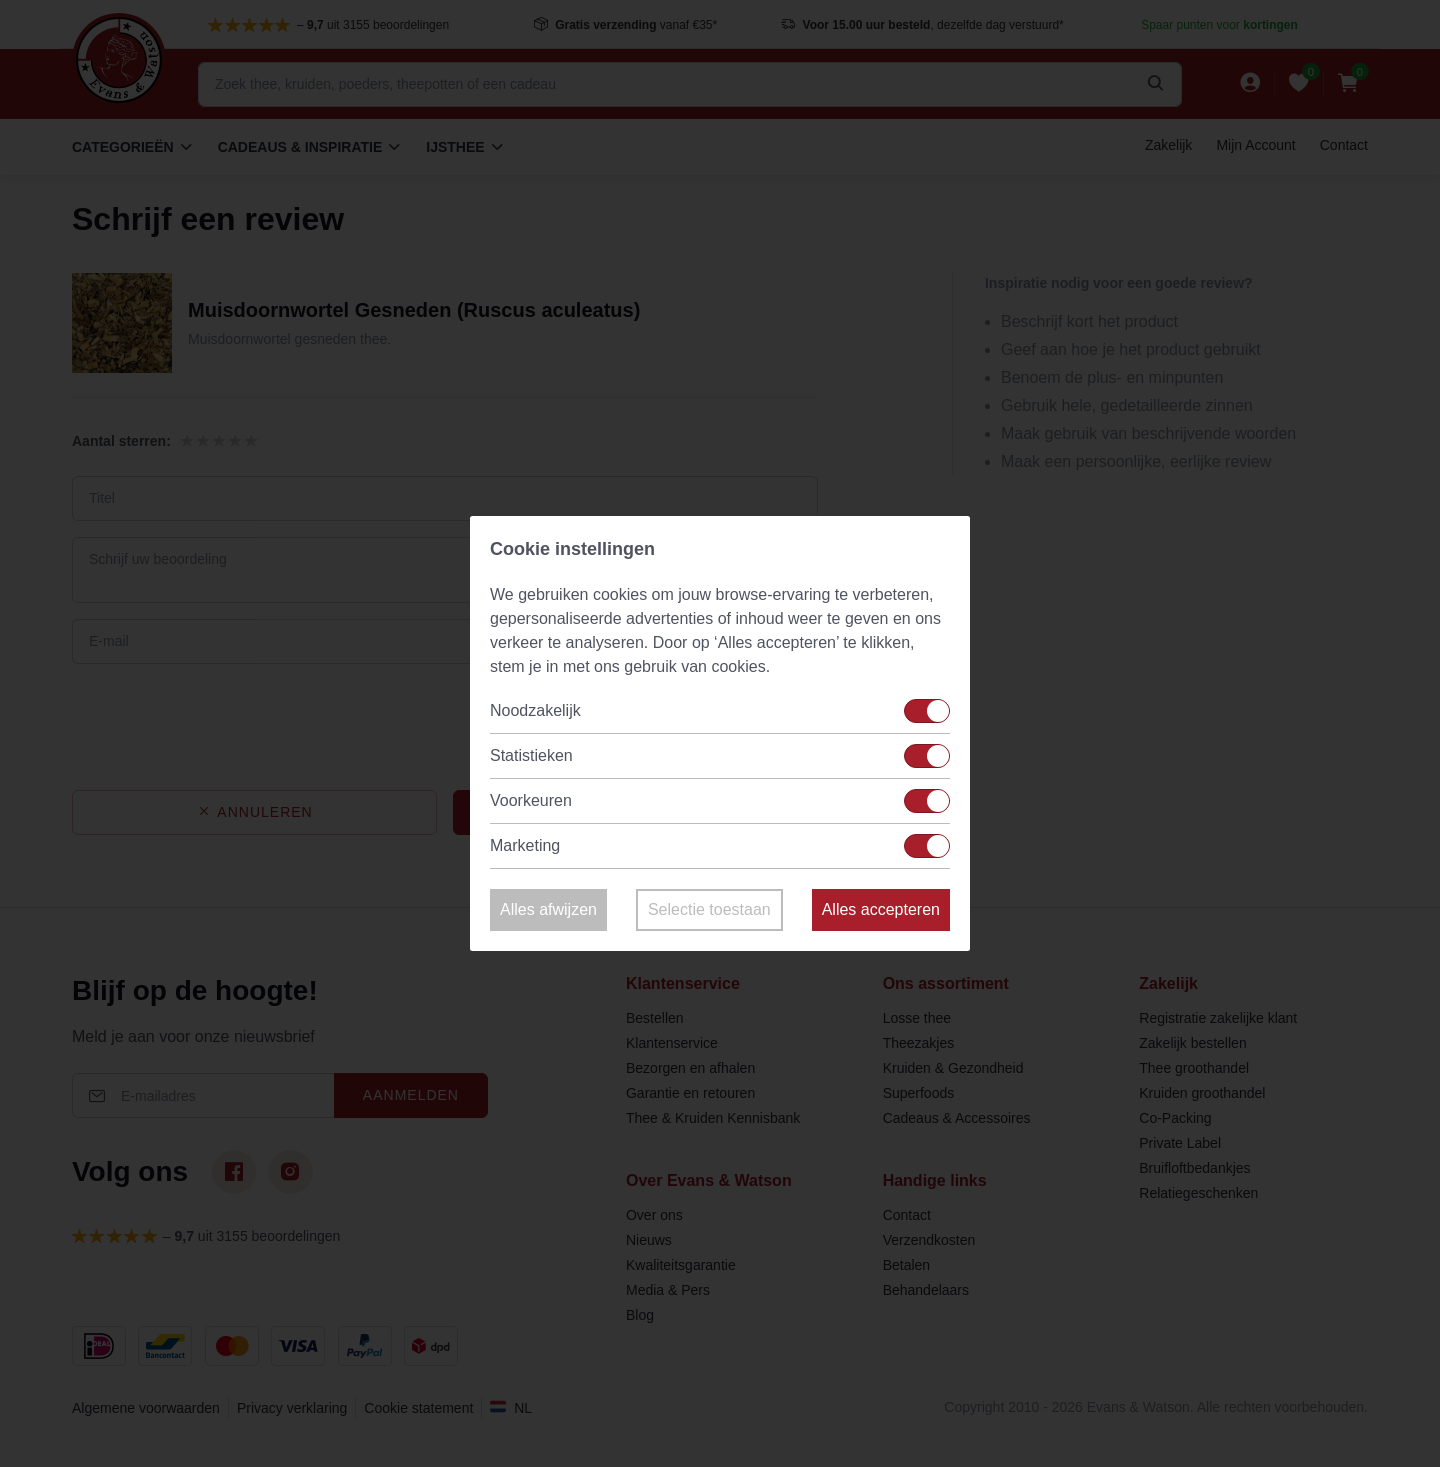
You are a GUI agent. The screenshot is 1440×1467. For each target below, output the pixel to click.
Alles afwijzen (548, 909)
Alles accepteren (881, 909)
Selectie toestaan (709, 909)
